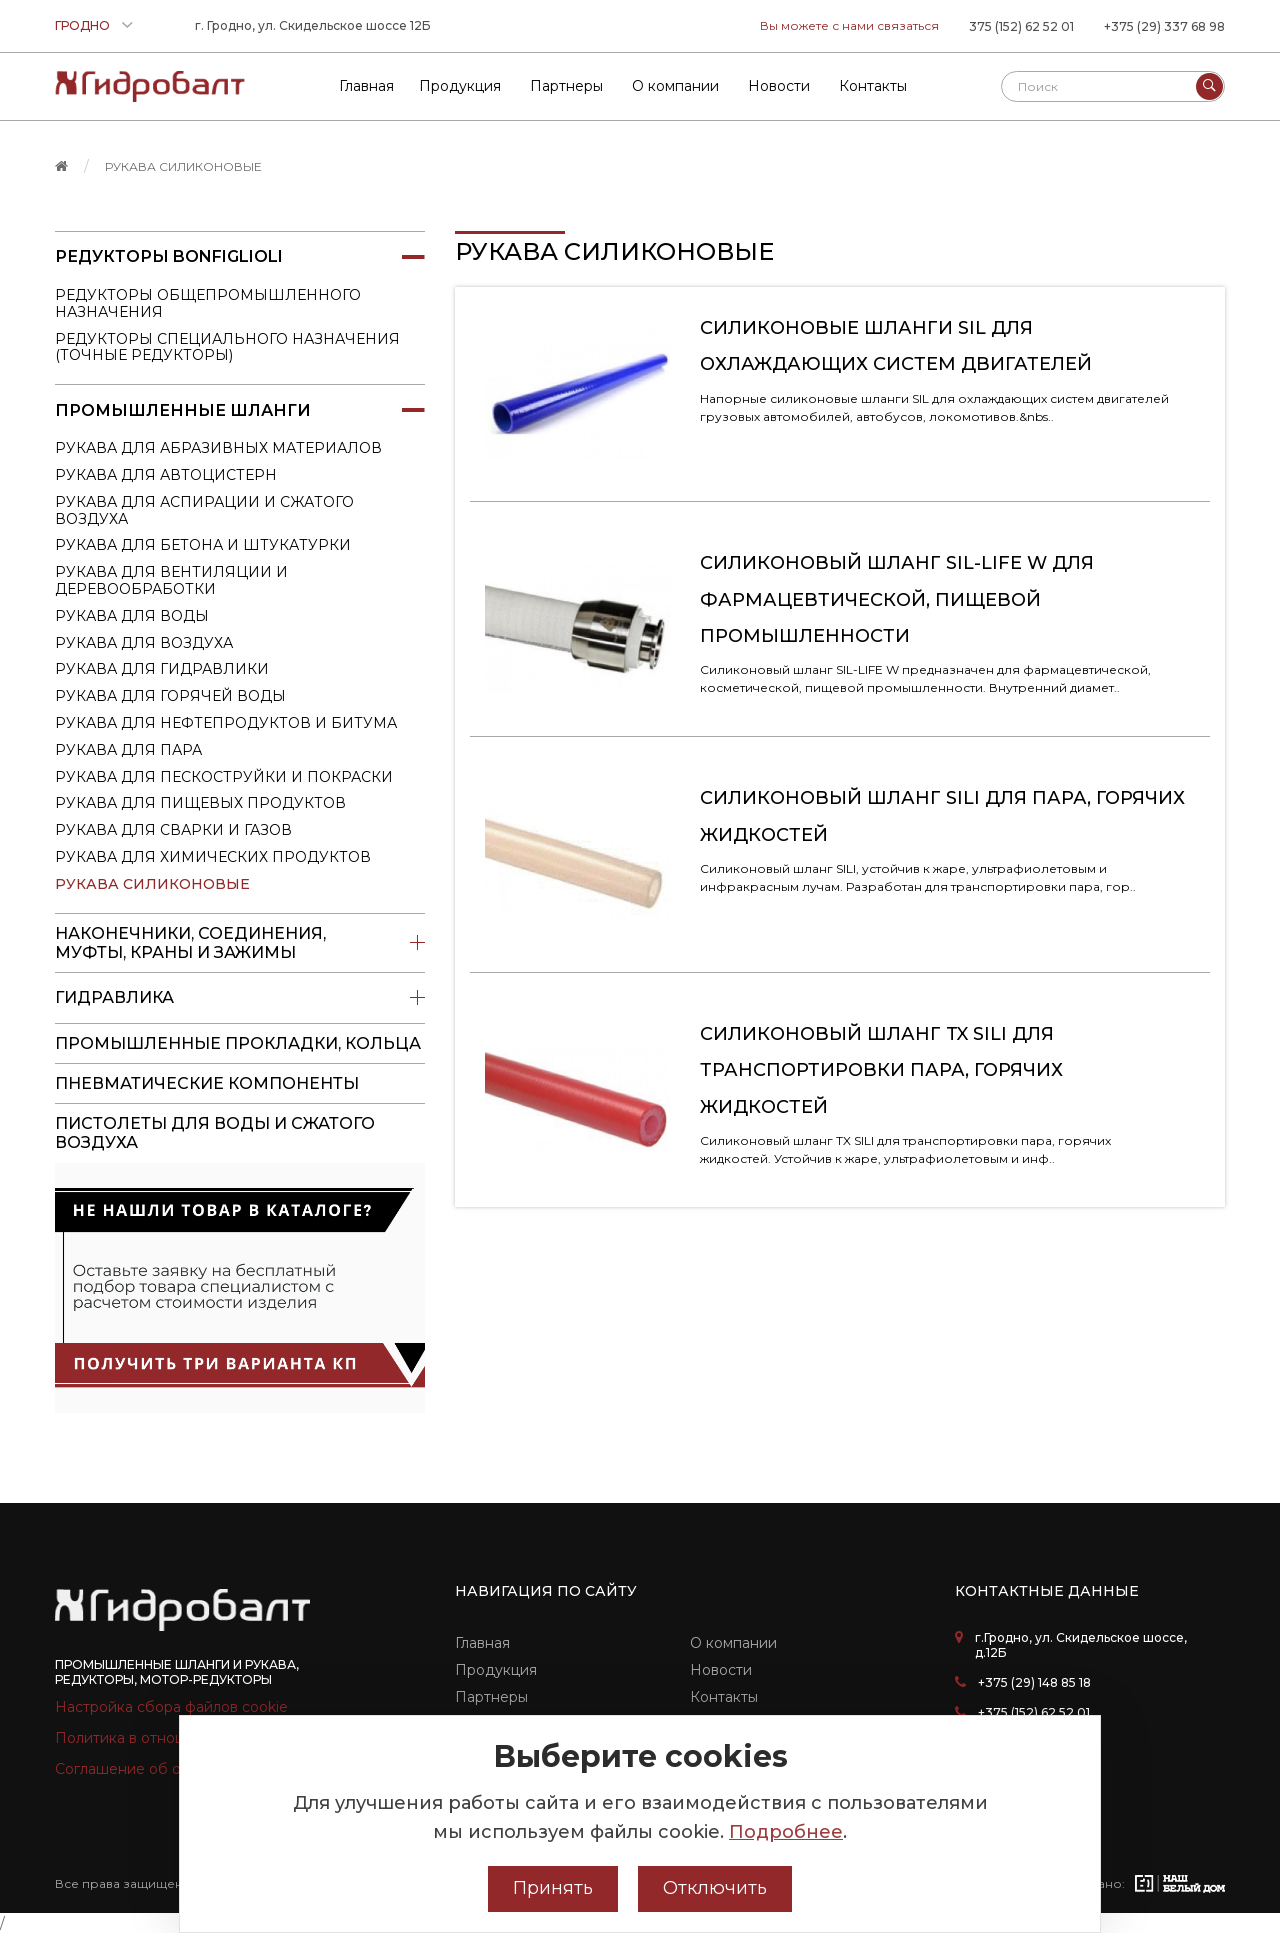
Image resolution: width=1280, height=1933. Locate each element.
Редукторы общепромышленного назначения (208, 303)
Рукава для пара (128, 750)
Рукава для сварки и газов (173, 830)
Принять (553, 1888)
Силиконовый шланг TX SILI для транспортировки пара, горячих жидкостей (881, 1070)
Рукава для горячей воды (170, 696)
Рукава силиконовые (183, 166)
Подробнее (786, 1832)
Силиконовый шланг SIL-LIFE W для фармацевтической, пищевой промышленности (897, 599)
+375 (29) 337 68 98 (1164, 26)
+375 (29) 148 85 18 (1034, 1682)
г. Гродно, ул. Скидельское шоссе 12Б (313, 25)
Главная (482, 1643)
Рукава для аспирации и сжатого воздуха (204, 510)
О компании (733, 1643)
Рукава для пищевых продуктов (200, 803)
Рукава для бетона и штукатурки (203, 545)
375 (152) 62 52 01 (1021, 26)
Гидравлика (240, 998)
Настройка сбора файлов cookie (171, 1707)
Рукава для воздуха (144, 643)
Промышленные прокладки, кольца (238, 1043)
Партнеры (491, 1697)
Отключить (715, 1888)
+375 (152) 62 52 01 (1034, 1712)
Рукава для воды (132, 616)
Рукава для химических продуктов (213, 857)
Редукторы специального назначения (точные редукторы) (227, 347)
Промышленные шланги (240, 410)
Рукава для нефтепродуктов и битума (226, 723)
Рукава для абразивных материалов (218, 448)
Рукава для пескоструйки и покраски (224, 777)
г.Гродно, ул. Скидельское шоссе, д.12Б (1081, 1645)
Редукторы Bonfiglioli (240, 257)
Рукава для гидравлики (162, 669)
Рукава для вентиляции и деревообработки (171, 580)
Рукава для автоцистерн (166, 475)
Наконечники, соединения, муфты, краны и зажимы (240, 943)
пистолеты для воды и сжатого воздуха (215, 1133)
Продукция (496, 1670)
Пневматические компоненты (207, 1083)
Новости (721, 1670)
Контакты (724, 1697)
